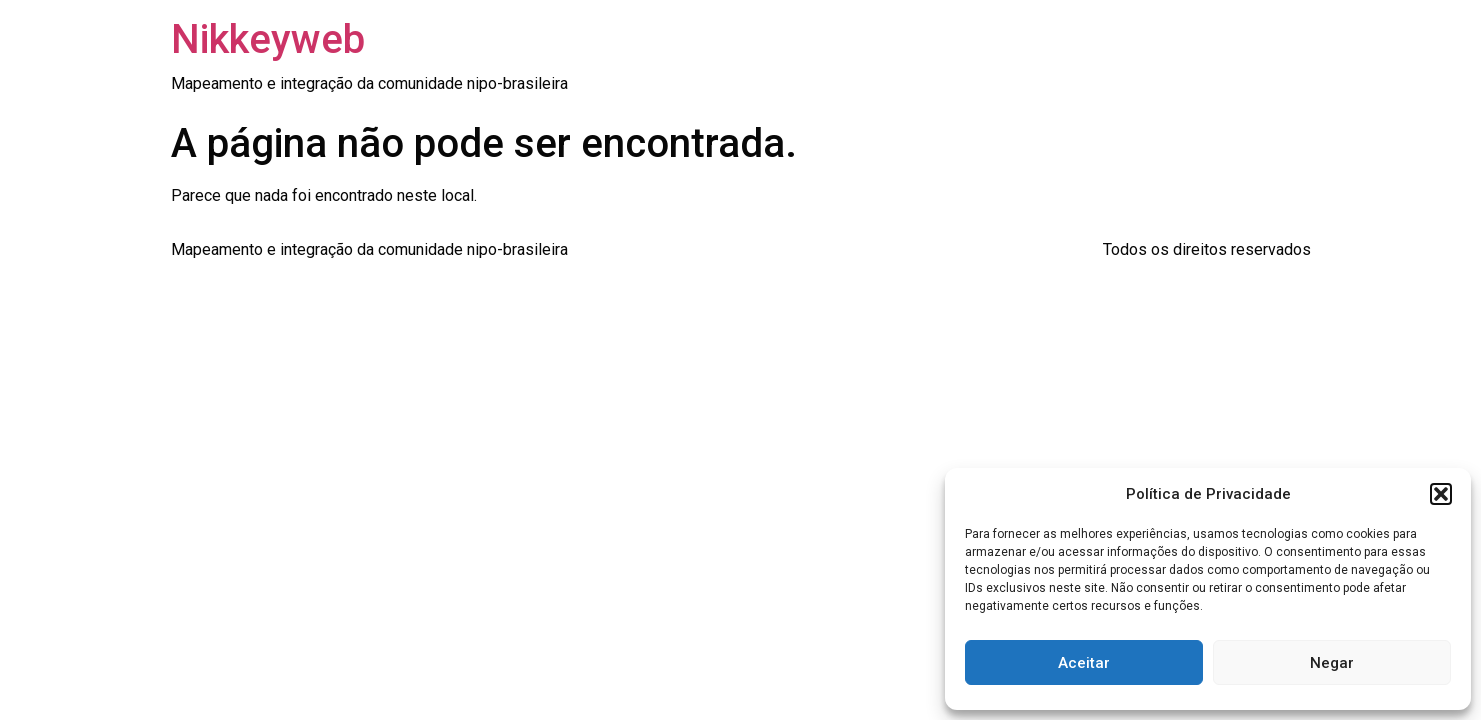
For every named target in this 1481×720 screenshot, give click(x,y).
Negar (1332, 663)
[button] (1441, 494)
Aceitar (1084, 663)
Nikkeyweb (268, 39)
